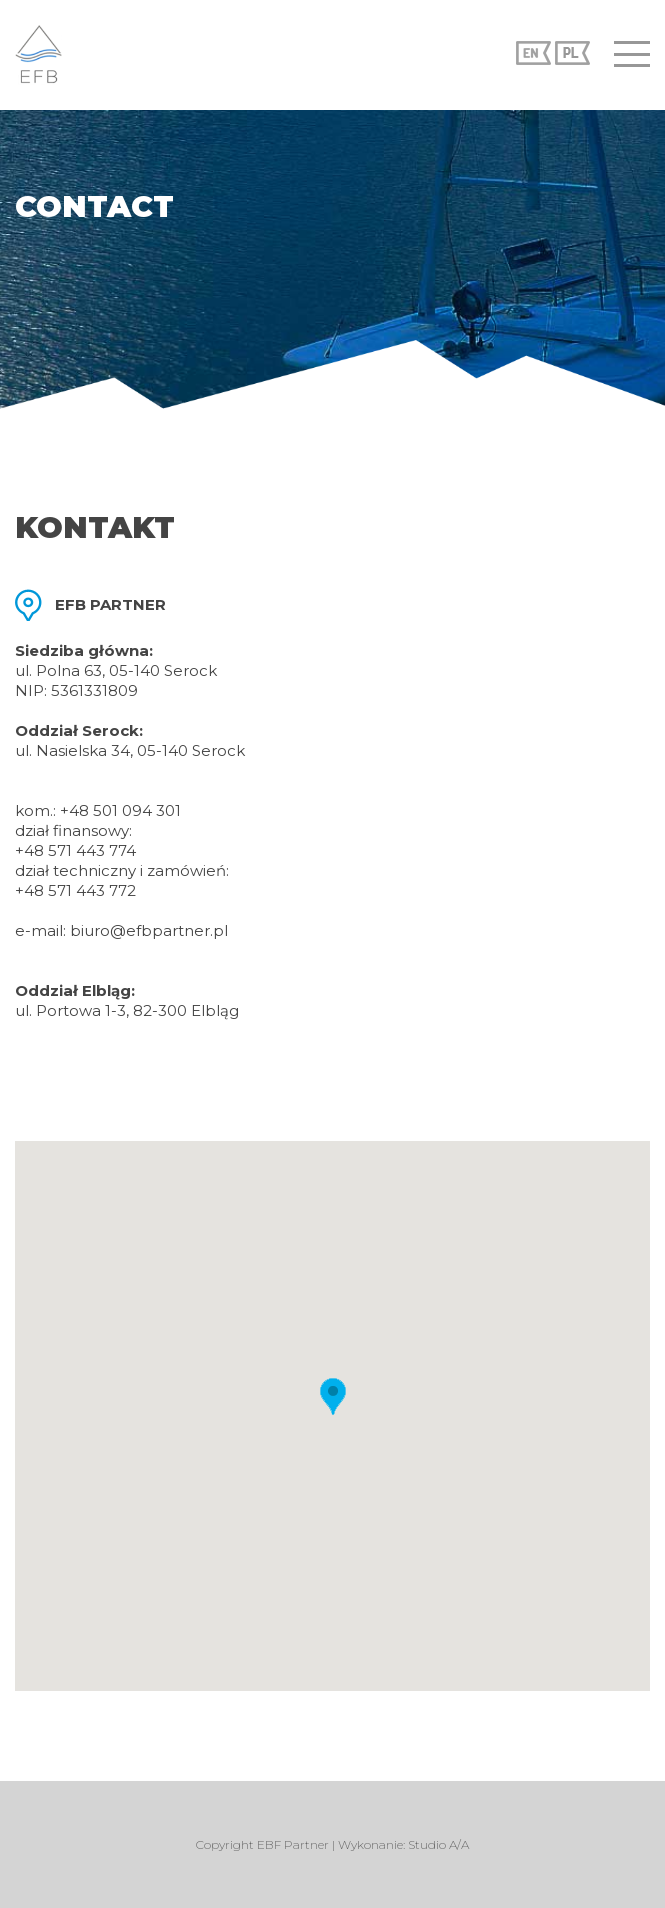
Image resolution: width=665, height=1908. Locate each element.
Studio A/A (438, 1844)
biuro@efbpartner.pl (149, 930)
